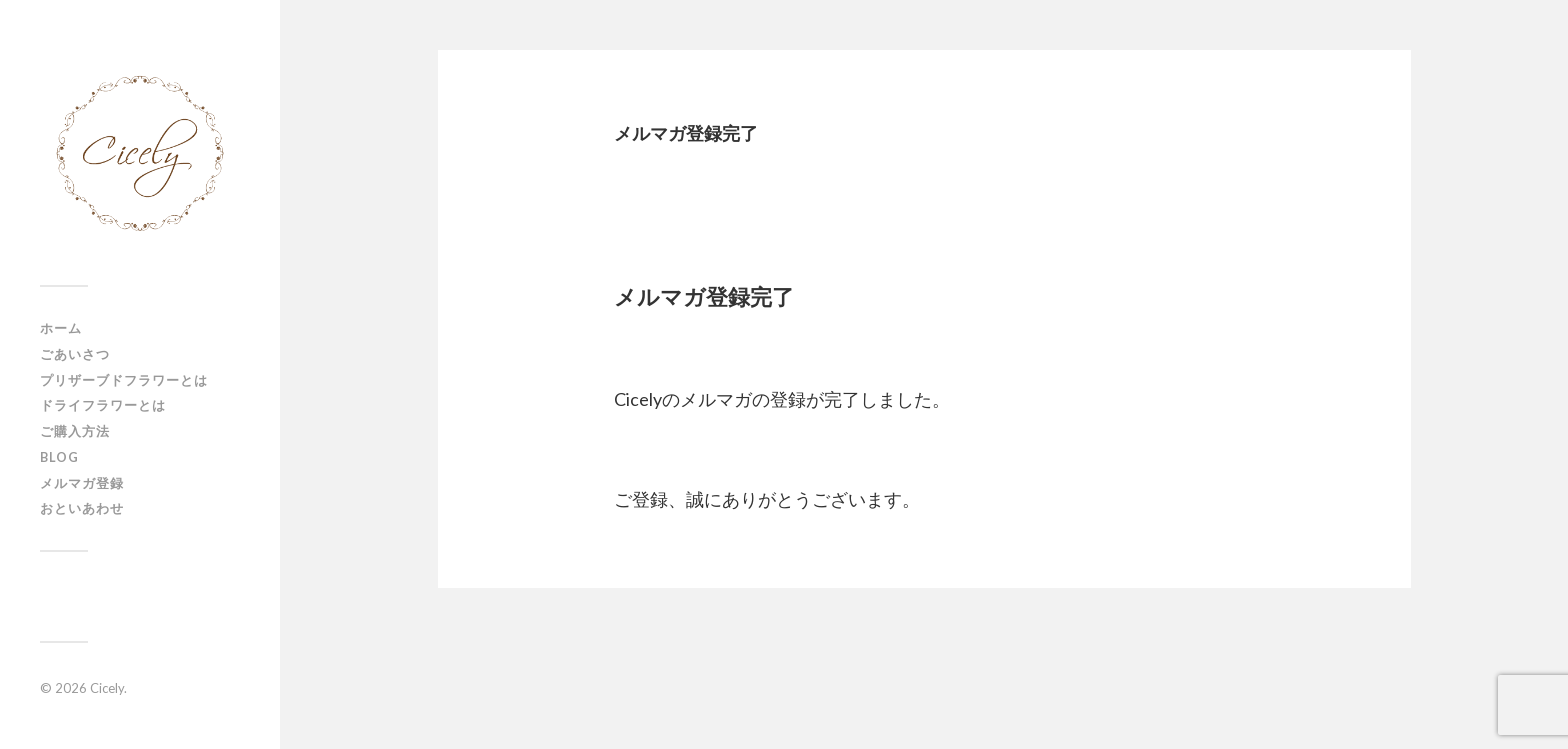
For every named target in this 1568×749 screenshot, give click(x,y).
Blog (59, 457)
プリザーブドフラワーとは (124, 380)
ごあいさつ (75, 354)
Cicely (107, 688)
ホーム (61, 328)
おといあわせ (82, 508)
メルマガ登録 (82, 483)
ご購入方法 (75, 431)
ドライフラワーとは (103, 405)
